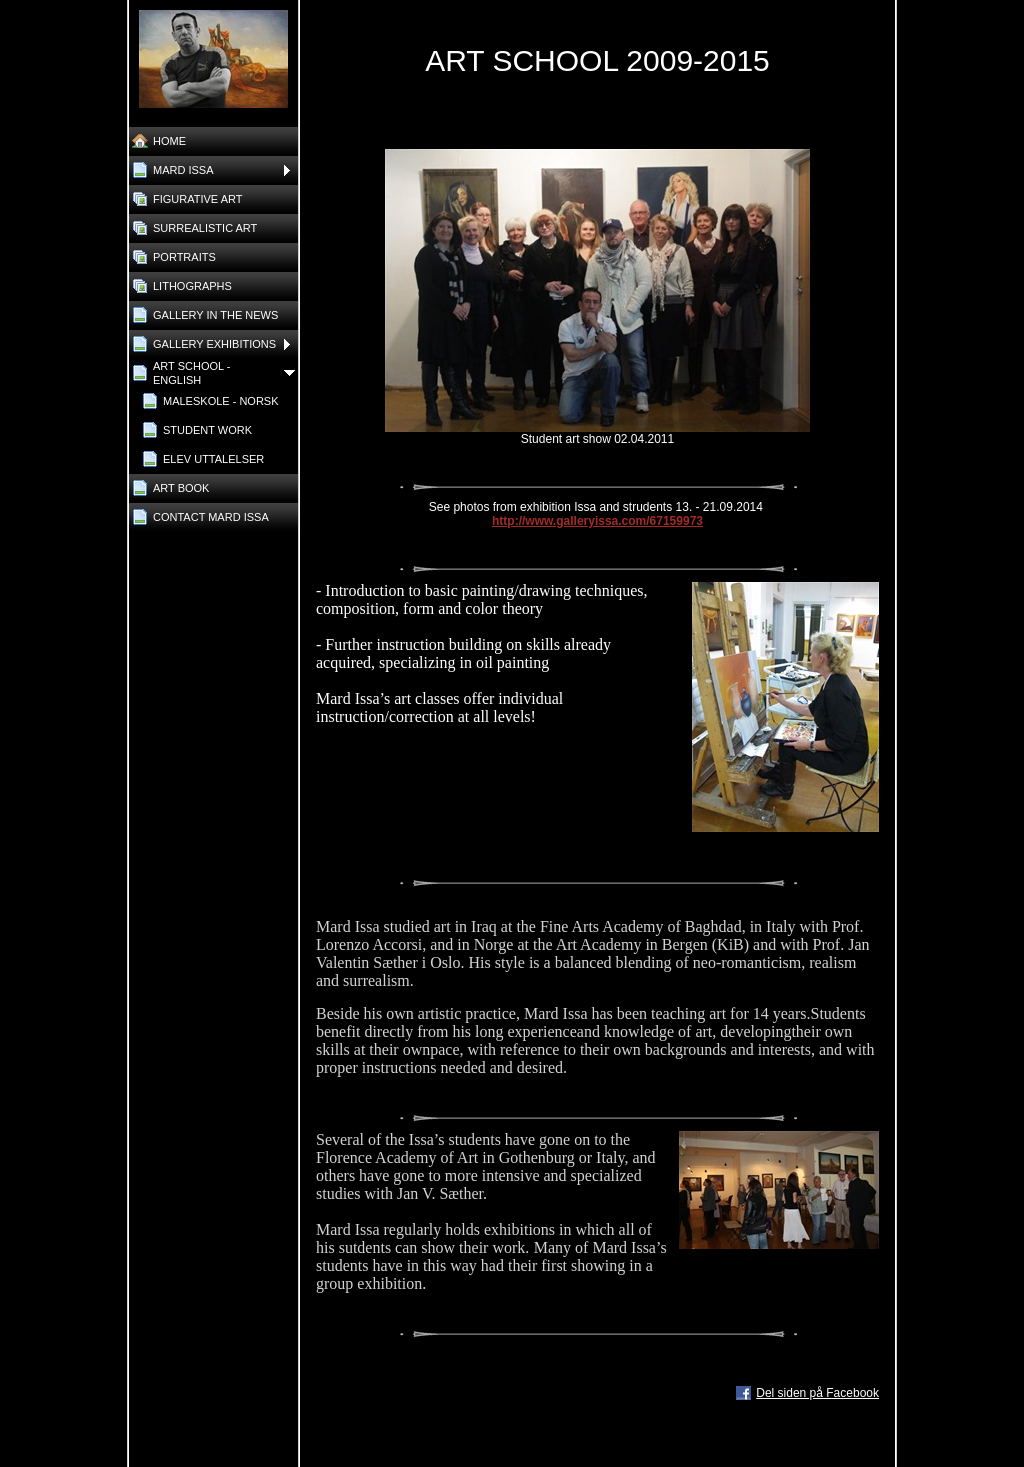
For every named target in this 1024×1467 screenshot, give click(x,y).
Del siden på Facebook (817, 1393)
